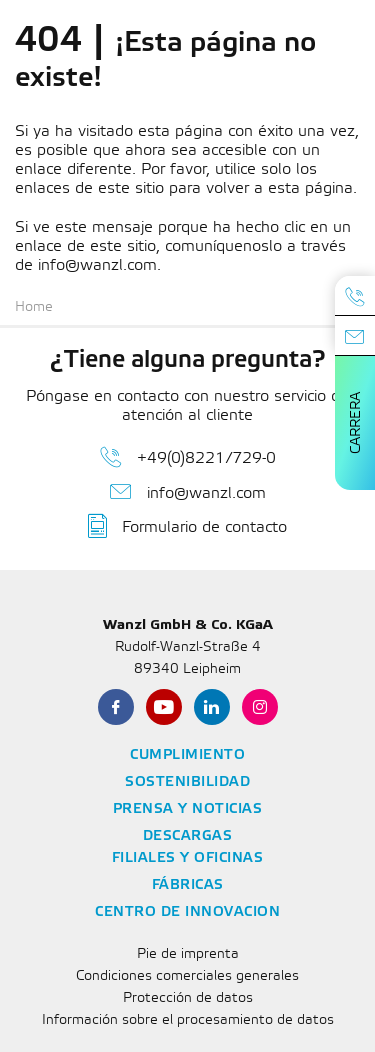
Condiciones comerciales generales (187, 976)
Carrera (356, 423)
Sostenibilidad (187, 782)
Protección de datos (188, 998)
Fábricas (188, 885)
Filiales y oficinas (188, 858)
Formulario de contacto (187, 526)
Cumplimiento (187, 755)
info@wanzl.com (188, 492)
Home (34, 307)
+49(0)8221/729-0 (188, 457)
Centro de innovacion (187, 912)
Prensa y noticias (188, 809)
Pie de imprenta (188, 954)
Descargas (188, 836)
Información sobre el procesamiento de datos (188, 1020)
